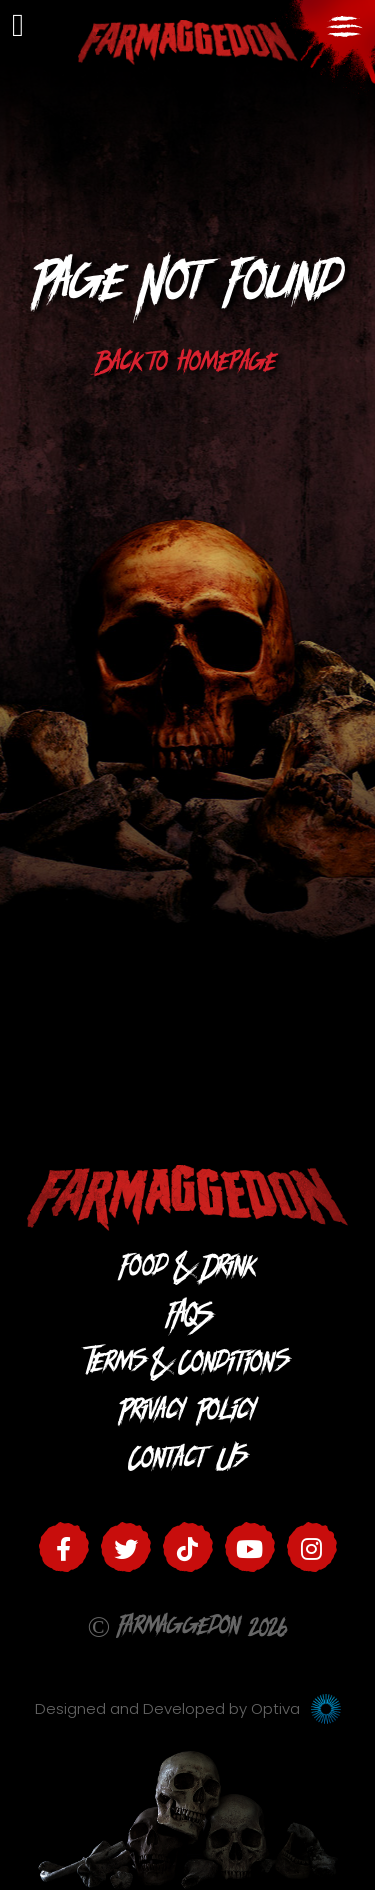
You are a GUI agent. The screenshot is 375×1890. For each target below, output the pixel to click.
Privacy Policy (188, 1414)
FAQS (187, 1318)
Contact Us (188, 1462)
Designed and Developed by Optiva (188, 1708)
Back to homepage (187, 366)
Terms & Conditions (188, 1366)
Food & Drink (188, 1270)
